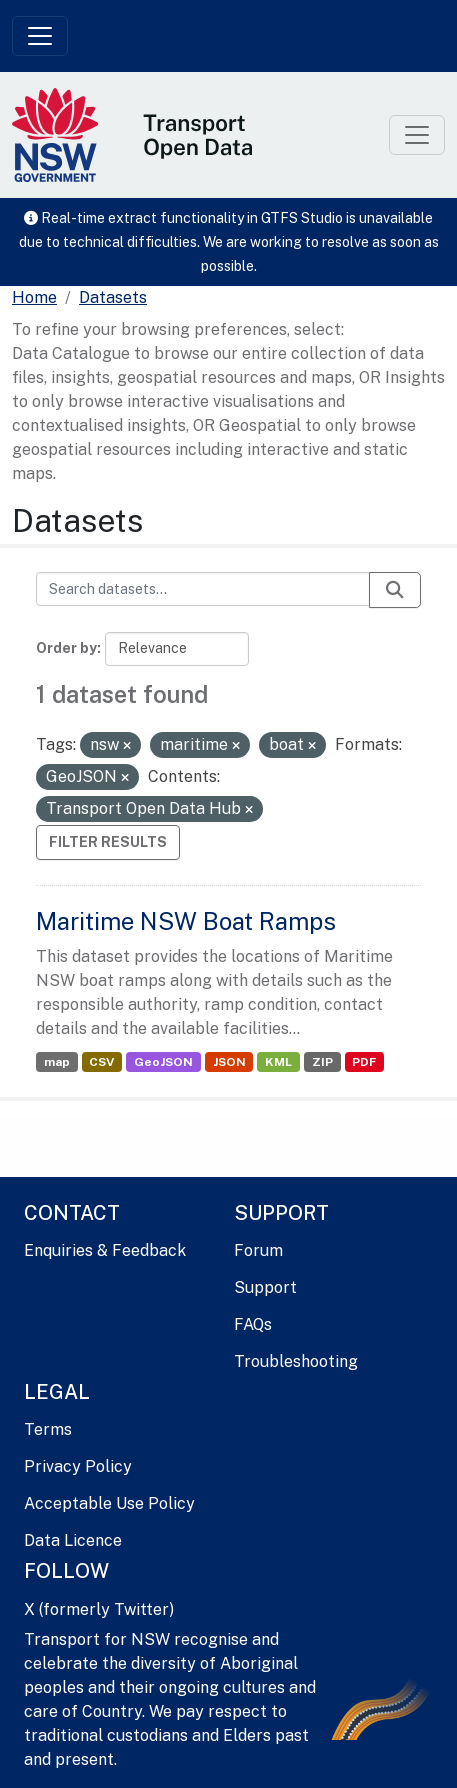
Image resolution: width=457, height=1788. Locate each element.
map (57, 1062)
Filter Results (108, 842)
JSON (229, 1062)
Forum (258, 1250)
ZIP (322, 1062)
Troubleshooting (296, 1361)
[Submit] (395, 590)
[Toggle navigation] (40, 36)
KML (278, 1062)
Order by (66, 648)
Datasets (113, 297)
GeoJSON (163, 1062)
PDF (364, 1062)
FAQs (253, 1324)
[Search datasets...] (203, 589)
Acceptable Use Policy (109, 1503)
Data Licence (73, 1540)
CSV (101, 1062)
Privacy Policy (78, 1466)
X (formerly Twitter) (99, 1609)
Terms (48, 1429)
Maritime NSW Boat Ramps (186, 921)
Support (265, 1287)
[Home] (34, 298)
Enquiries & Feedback (105, 1250)
